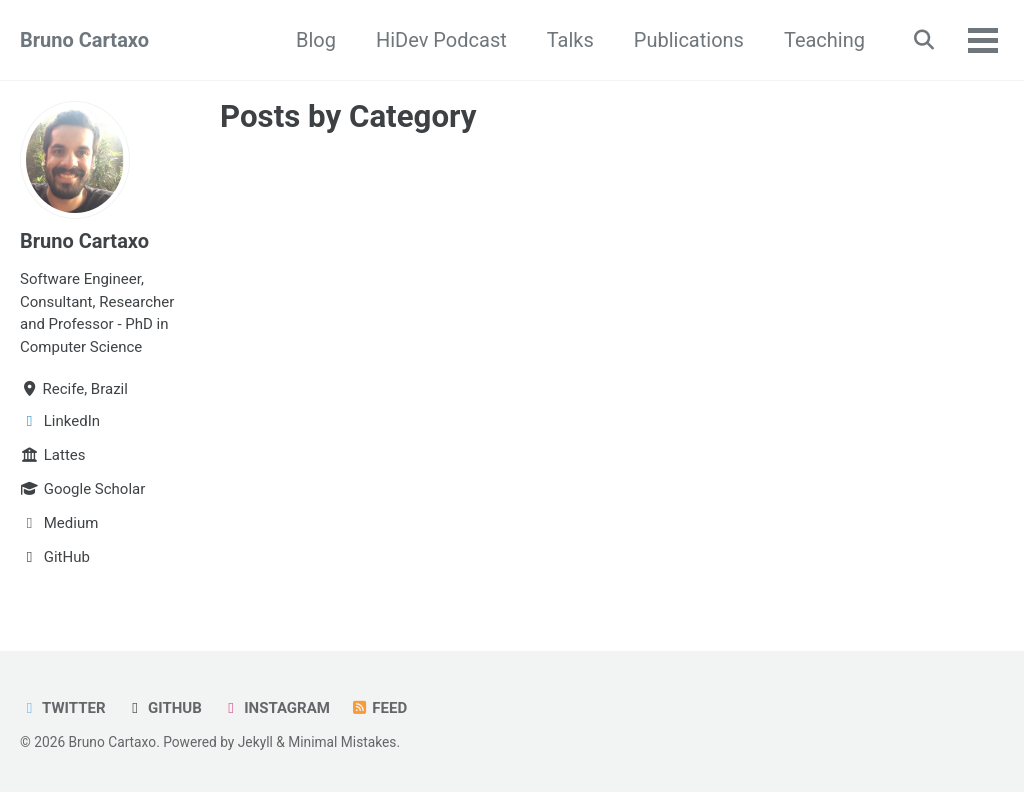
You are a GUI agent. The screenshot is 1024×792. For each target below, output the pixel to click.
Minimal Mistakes (342, 742)
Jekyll (255, 742)
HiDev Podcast (441, 40)
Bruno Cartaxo (84, 40)
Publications (689, 40)
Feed (378, 708)
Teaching (824, 40)
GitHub (164, 708)
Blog (316, 40)
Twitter (63, 708)
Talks (570, 40)
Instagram (276, 708)
